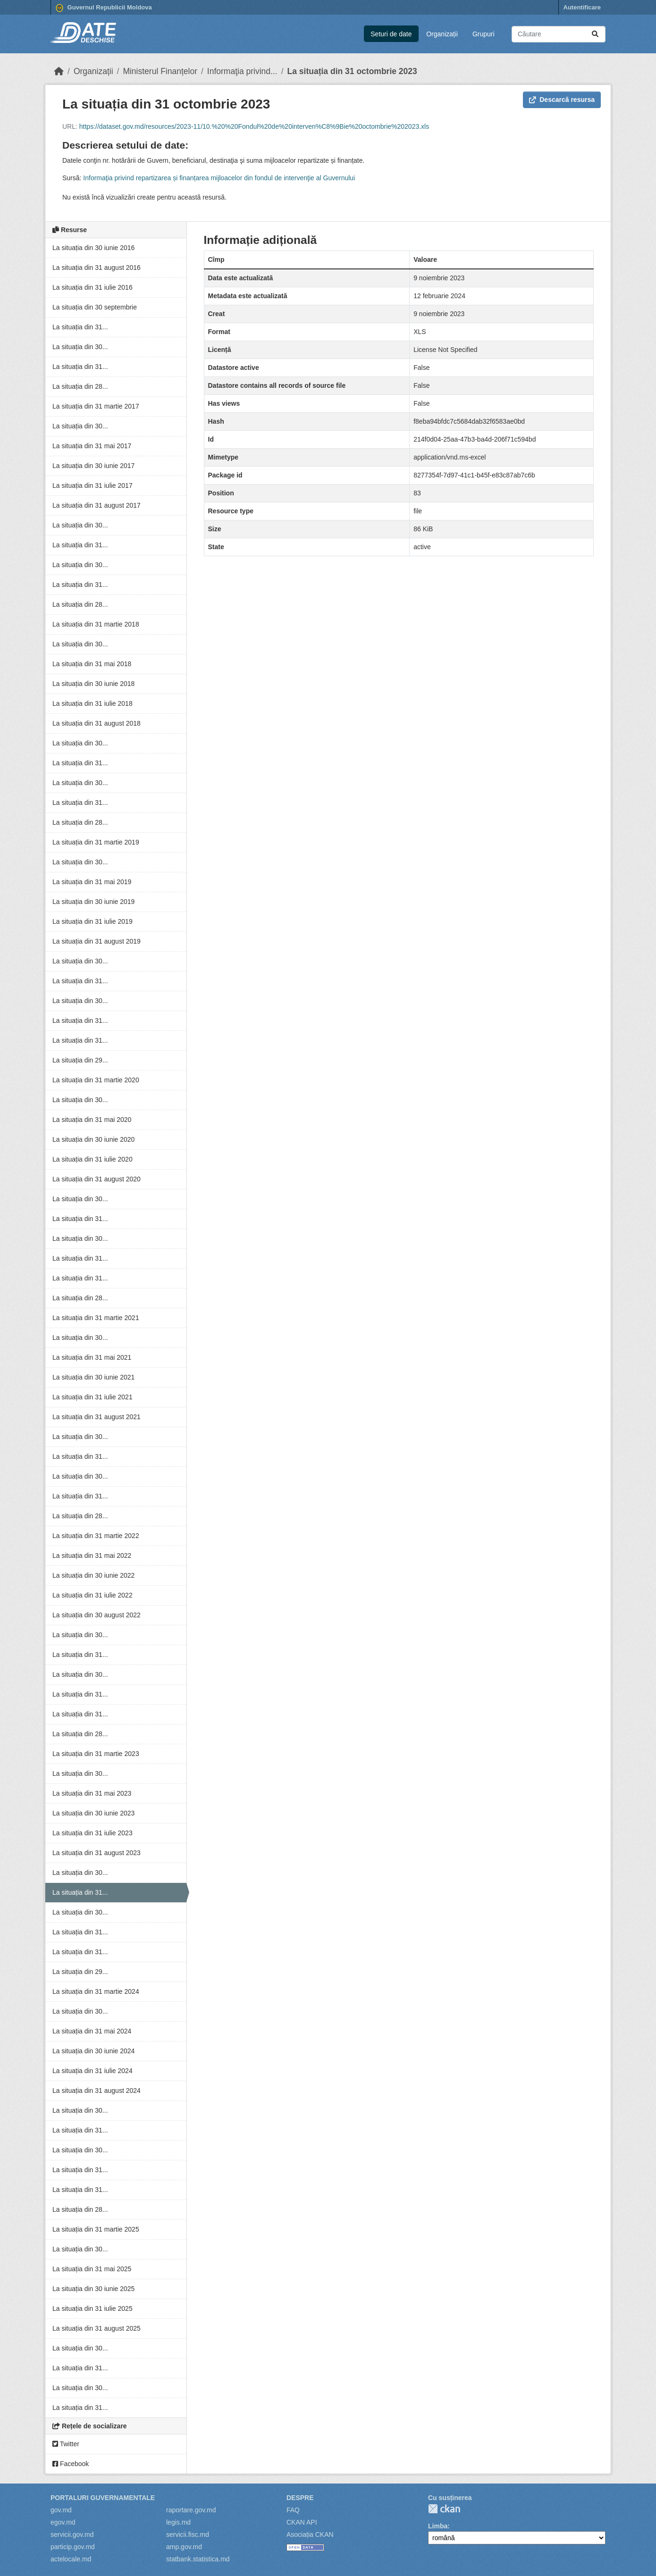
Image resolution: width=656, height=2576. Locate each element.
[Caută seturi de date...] (559, 34)
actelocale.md (70, 2559)
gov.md (61, 2510)
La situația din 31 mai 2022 (91, 1555)
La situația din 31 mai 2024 (91, 2031)
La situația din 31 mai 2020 (91, 1119)
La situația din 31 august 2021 (96, 1417)
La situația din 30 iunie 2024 (93, 2051)
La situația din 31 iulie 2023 (92, 1833)
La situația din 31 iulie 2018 (92, 703)
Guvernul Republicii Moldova (104, 8)
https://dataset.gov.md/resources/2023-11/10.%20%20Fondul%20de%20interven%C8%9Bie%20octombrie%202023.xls (254, 126)
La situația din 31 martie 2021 (95, 1317)
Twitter (65, 2444)
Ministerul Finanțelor (160, 71)
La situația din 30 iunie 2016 (93, 247)
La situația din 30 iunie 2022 (93, 1575)
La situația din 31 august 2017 (96, 505)
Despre (300, 2497)
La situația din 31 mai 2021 (91, 1357)
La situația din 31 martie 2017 (95, 406)
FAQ (293, 2510)
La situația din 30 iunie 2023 (93, 1813)
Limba (437, 2526)
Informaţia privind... (242, 71)
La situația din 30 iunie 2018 (93, 683)
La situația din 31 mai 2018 (91, 664)
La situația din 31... (80, 327)
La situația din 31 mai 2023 (91, 1793)
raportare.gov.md (191, 2510)
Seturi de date (391, 34)
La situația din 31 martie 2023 (95, 1753)
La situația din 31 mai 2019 (91, 882)
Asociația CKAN (310, 2534)
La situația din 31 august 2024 (96, 2090)
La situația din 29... (80, 1060)
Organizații (442, 34)
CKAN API (301, 2522)
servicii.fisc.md (187, 2534)
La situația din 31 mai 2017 (91, 446)
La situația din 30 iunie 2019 (93, 901)
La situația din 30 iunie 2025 (93, 2288)
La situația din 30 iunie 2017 (93, 465)
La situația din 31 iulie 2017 (92, 485)
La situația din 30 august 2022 (96, 1615)
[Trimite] (595, 34)
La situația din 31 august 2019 (96, 941)
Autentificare (582, 7)
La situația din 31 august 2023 (96, 1853)
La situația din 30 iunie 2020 (93, 1139)
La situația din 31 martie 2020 (95, 1080)
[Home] (59, 71)
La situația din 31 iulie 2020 (92, 1159)
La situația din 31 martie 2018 (95, 624)
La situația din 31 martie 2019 (95, 842)
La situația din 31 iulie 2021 (92, 1397)
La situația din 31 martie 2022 (95, 1535)
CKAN (444, 2509)
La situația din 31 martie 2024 (95, 1991)
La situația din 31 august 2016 (96, 267)
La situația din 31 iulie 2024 (92, 2070)
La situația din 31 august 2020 (96, 1179)
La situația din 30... (80, 347)
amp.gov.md (184, 2547)
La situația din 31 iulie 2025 (92, 2308)
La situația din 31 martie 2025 (95, 2229)
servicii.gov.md (72, 2534)
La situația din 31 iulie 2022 (92, 1595)
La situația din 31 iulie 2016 (92, 287)
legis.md (178, 2522)
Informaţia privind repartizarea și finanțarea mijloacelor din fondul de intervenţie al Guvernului (219, 178)
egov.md (63, 2522)
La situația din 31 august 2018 (96, 723)
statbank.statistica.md (198, 2559)
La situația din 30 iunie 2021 (93, 1377)
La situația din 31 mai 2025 (91, 2269)
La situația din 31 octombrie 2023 (352, 71)
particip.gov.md (72, 2547)
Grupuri (483, 34)
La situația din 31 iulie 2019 (92, 921)
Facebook (70, 2463)
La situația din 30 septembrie (94, 307)
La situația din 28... (80, 386)
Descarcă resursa (562, 99)
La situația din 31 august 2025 (96, 2328)
